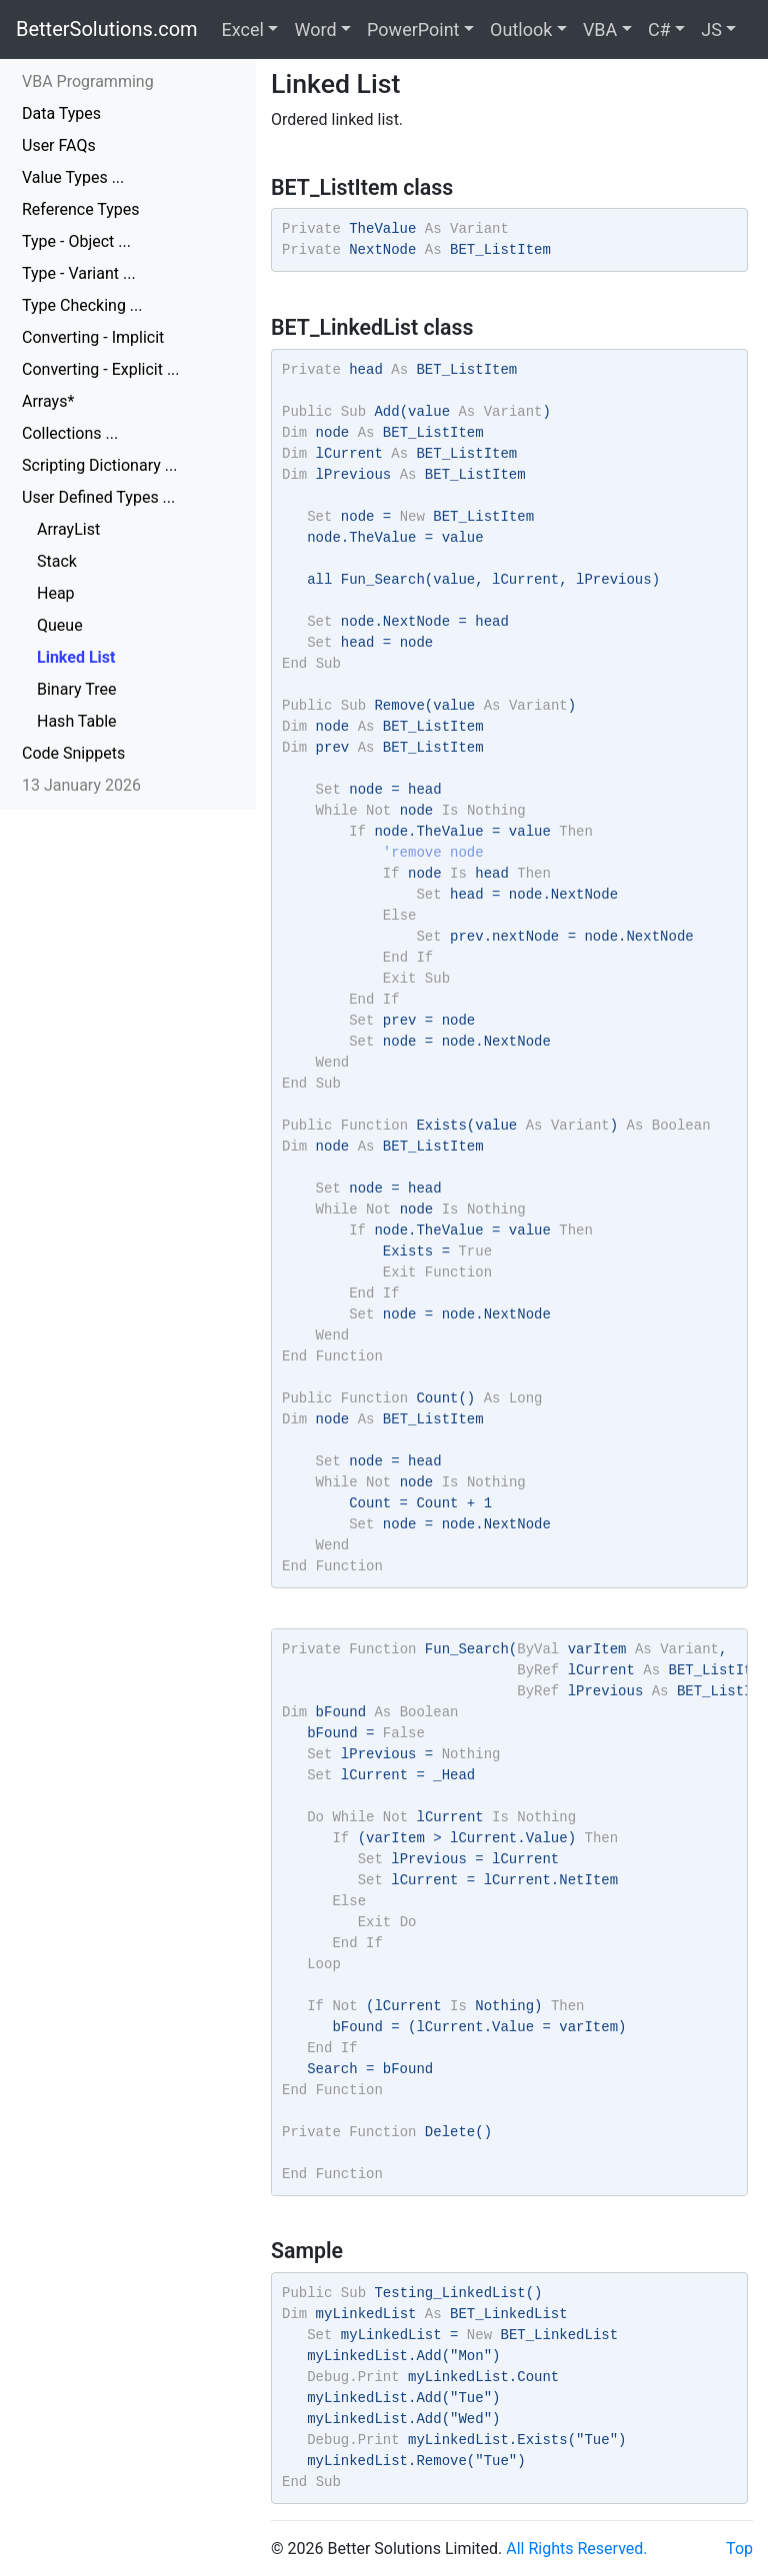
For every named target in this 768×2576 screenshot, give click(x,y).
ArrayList (68, 529)
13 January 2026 (81, 785)
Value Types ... (73, 177)
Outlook (521, 29)
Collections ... (70, 433)
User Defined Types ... (98, 497)
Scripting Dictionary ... (99, 465)
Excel (243, 29)
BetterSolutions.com (107, 29)
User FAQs (59, 145)
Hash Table (77, 721)
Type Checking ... (82, 305)
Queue (60, 625)
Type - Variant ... (79, 273)
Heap (56, 593)
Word (315, 29)
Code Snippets (73, 753)
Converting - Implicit (93, 337)
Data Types (61, 113)
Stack (57, 561)
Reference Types (81, 209)
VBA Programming (88, 81)
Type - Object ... (76, 241)
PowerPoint (413, 29)
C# (659, 29)
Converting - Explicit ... (101, 369)
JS (711, 29)
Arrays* (48, 401)
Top (739, 2548)
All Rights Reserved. (576, 2548)
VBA (600, 29)
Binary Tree (76, 689)
